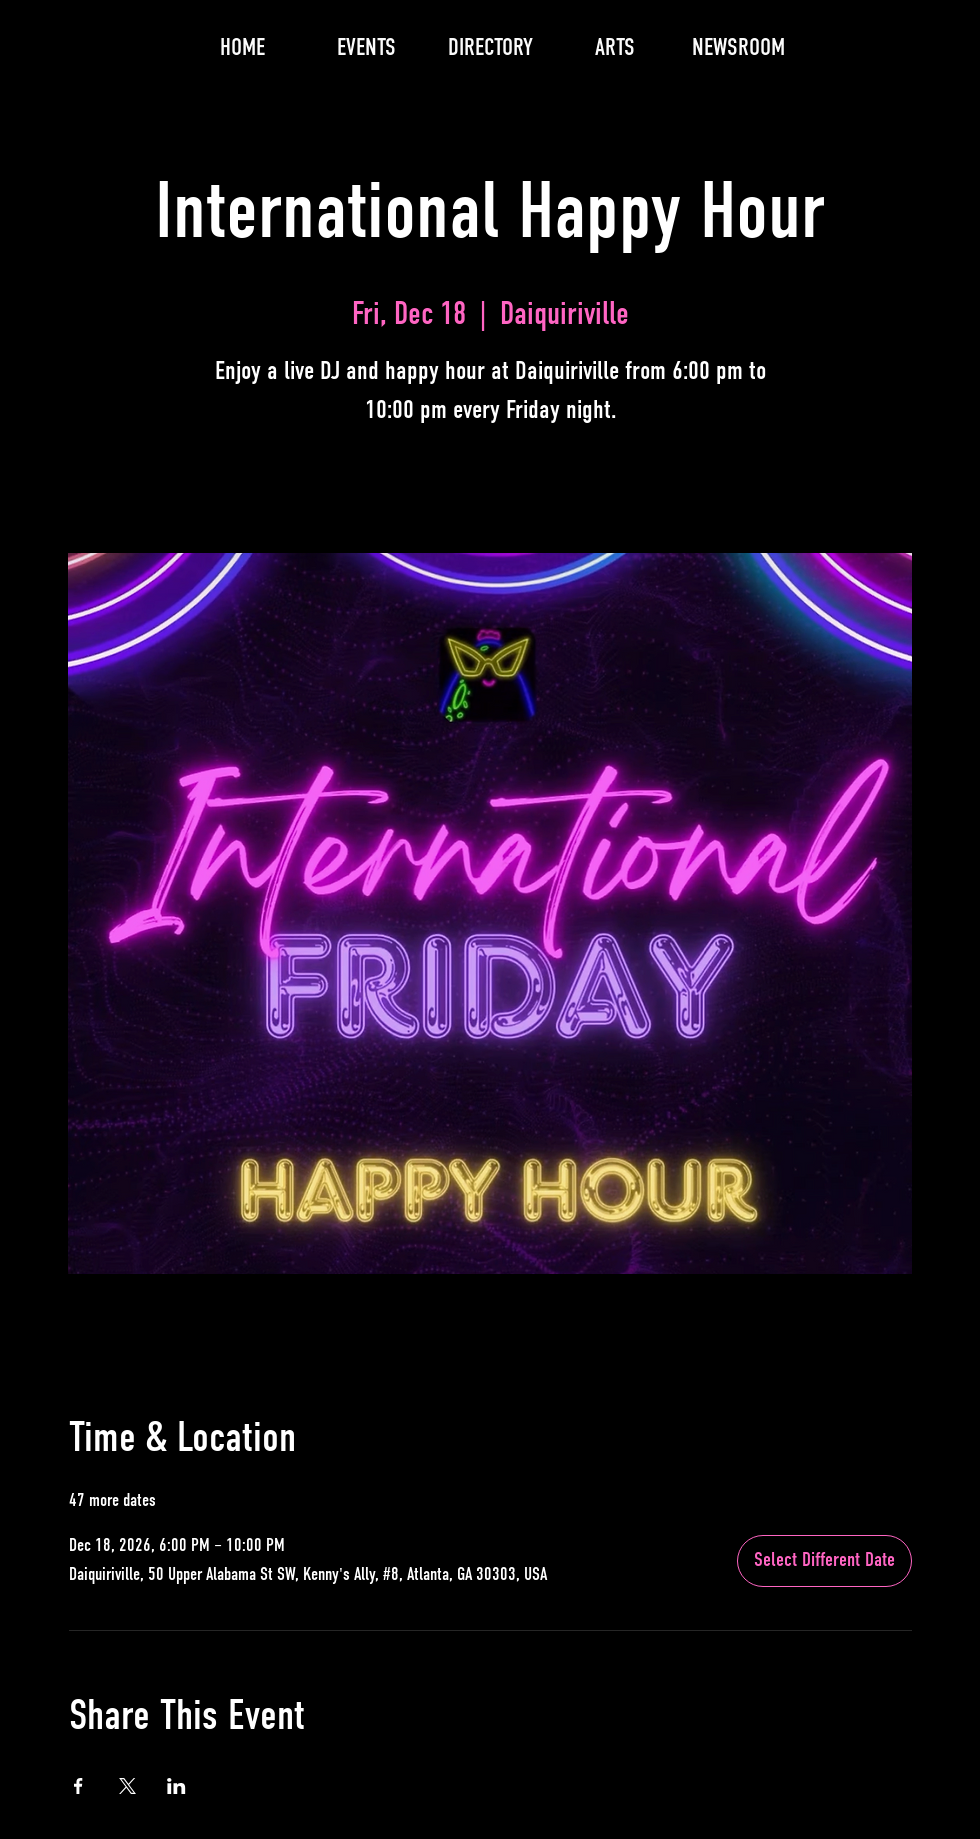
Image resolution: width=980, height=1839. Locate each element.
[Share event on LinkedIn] (176, 1786)
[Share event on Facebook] (78, 1786)
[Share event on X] (127, 1786)
